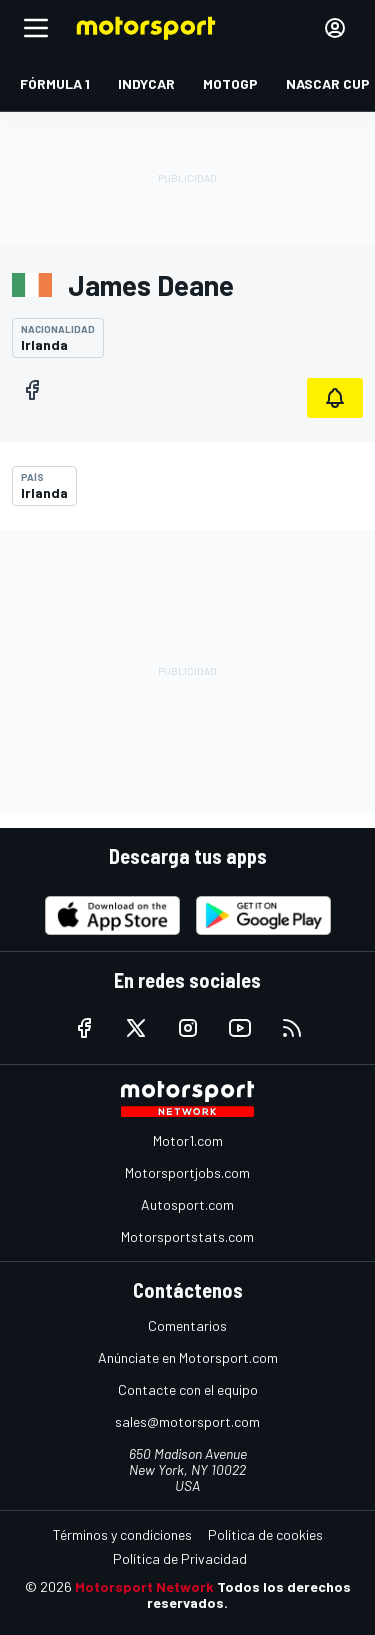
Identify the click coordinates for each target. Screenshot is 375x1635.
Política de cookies (265, 1534)
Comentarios (187, 1325)
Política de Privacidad (180, 1558)
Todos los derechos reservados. (249, 1594)
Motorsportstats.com (187, 1236)
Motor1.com (188, 1140)
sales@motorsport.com (187, 1421)
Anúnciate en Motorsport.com (188, 1357)
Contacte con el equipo (188, 1389)
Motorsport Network (144, 1586)
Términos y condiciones (122, 1534)
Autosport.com (187, 1204)
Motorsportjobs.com (187, 1172)
